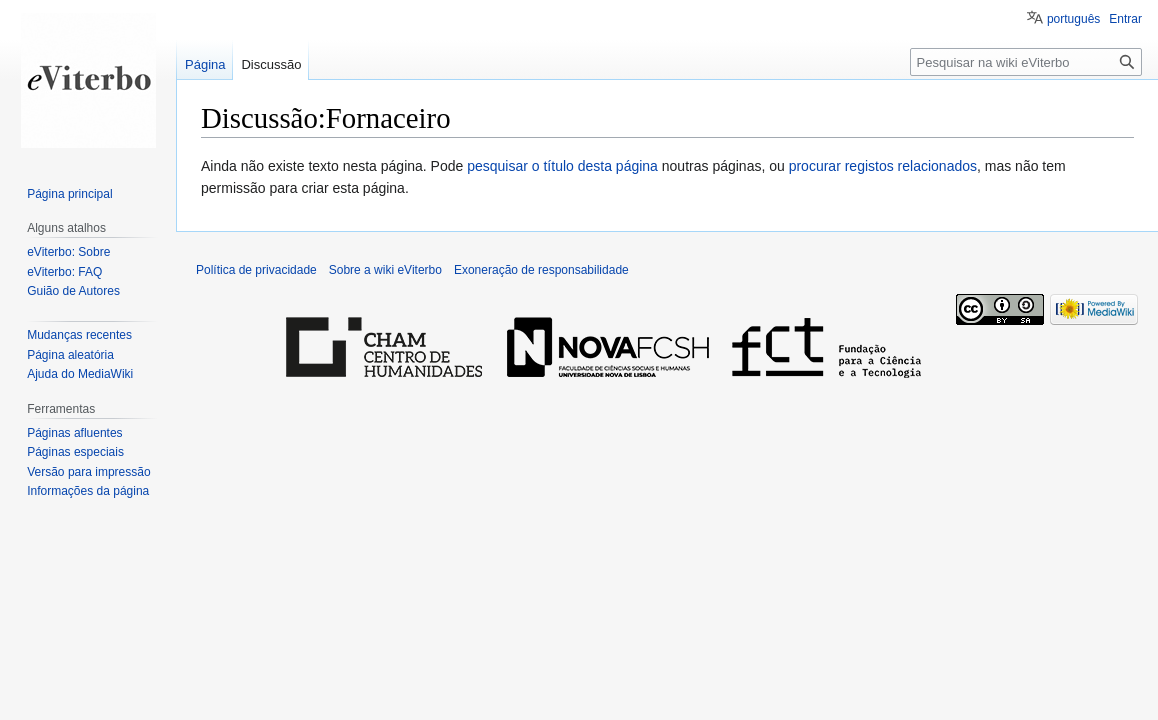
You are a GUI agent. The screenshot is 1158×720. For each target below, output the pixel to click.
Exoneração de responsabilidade (541, 270)
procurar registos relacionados (883, 166)
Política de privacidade (256, 270)
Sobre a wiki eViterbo (385, 270)
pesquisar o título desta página (562, 166)
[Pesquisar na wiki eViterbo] (1026, 62)
